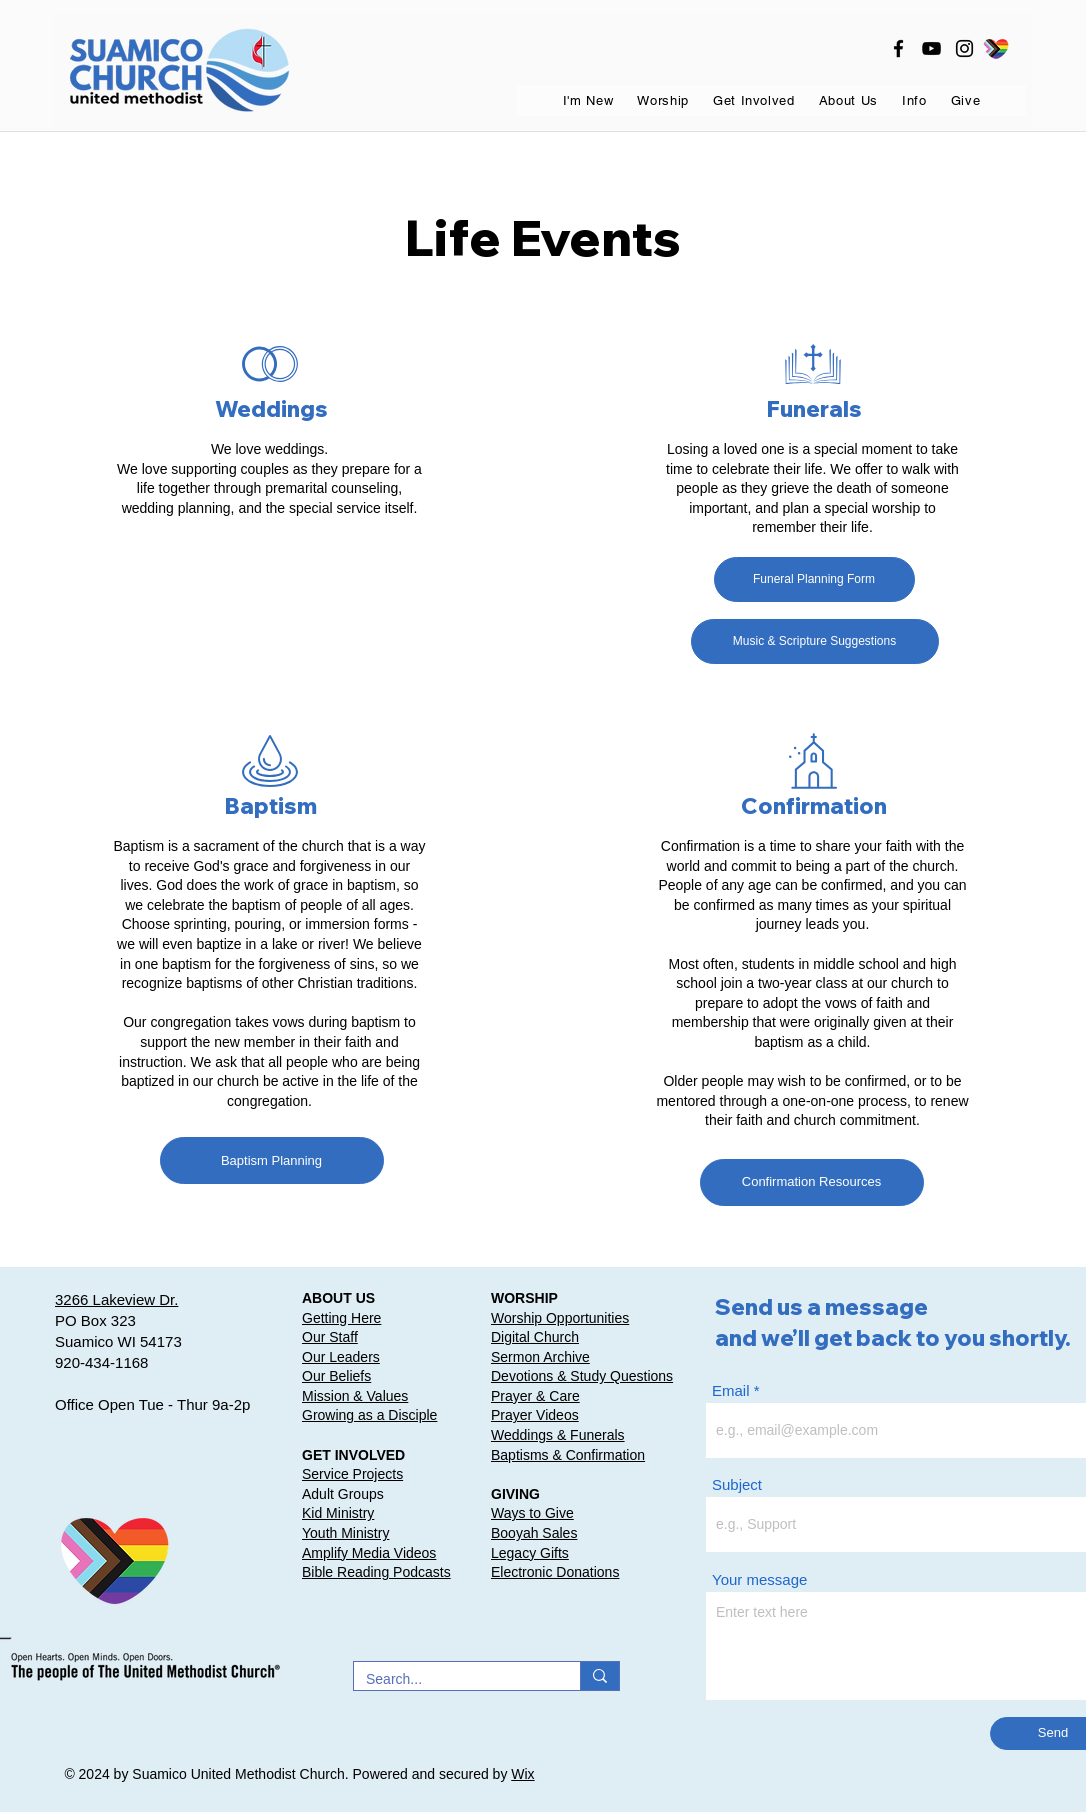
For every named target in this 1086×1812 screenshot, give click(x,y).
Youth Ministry (345, 1533)
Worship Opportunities (560, 1318)
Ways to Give (532, 1513)
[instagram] (964, 48)
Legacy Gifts (530, 1553)
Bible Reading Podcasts (376, 1572)
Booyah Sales (534, 1533)
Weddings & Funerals (558, 1435)
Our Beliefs (336, 1376)
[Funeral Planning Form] (814, 579)
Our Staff (330, 1337)
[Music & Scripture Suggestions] (815, 641)
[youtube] (931, 48)
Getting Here (341, 1318)
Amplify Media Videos (369, 1553)
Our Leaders (341, 1357)
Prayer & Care (535, 1396)
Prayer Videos (535, 1415)
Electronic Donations (555, 1572)
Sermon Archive (540, 1357)
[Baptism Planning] (272, 1160)
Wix (522, 1774)
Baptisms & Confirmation (568, 1455)
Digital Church (535, 1337)
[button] (588, 100)
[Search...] (452, 1680)
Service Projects (352, 1474)
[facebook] (898, 48)
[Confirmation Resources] (812, 1182)
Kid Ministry (338, 1513)
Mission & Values (355, 1396)
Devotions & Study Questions (582, 1376)
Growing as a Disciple (369, 1415)
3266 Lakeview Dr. (116, 1299)
